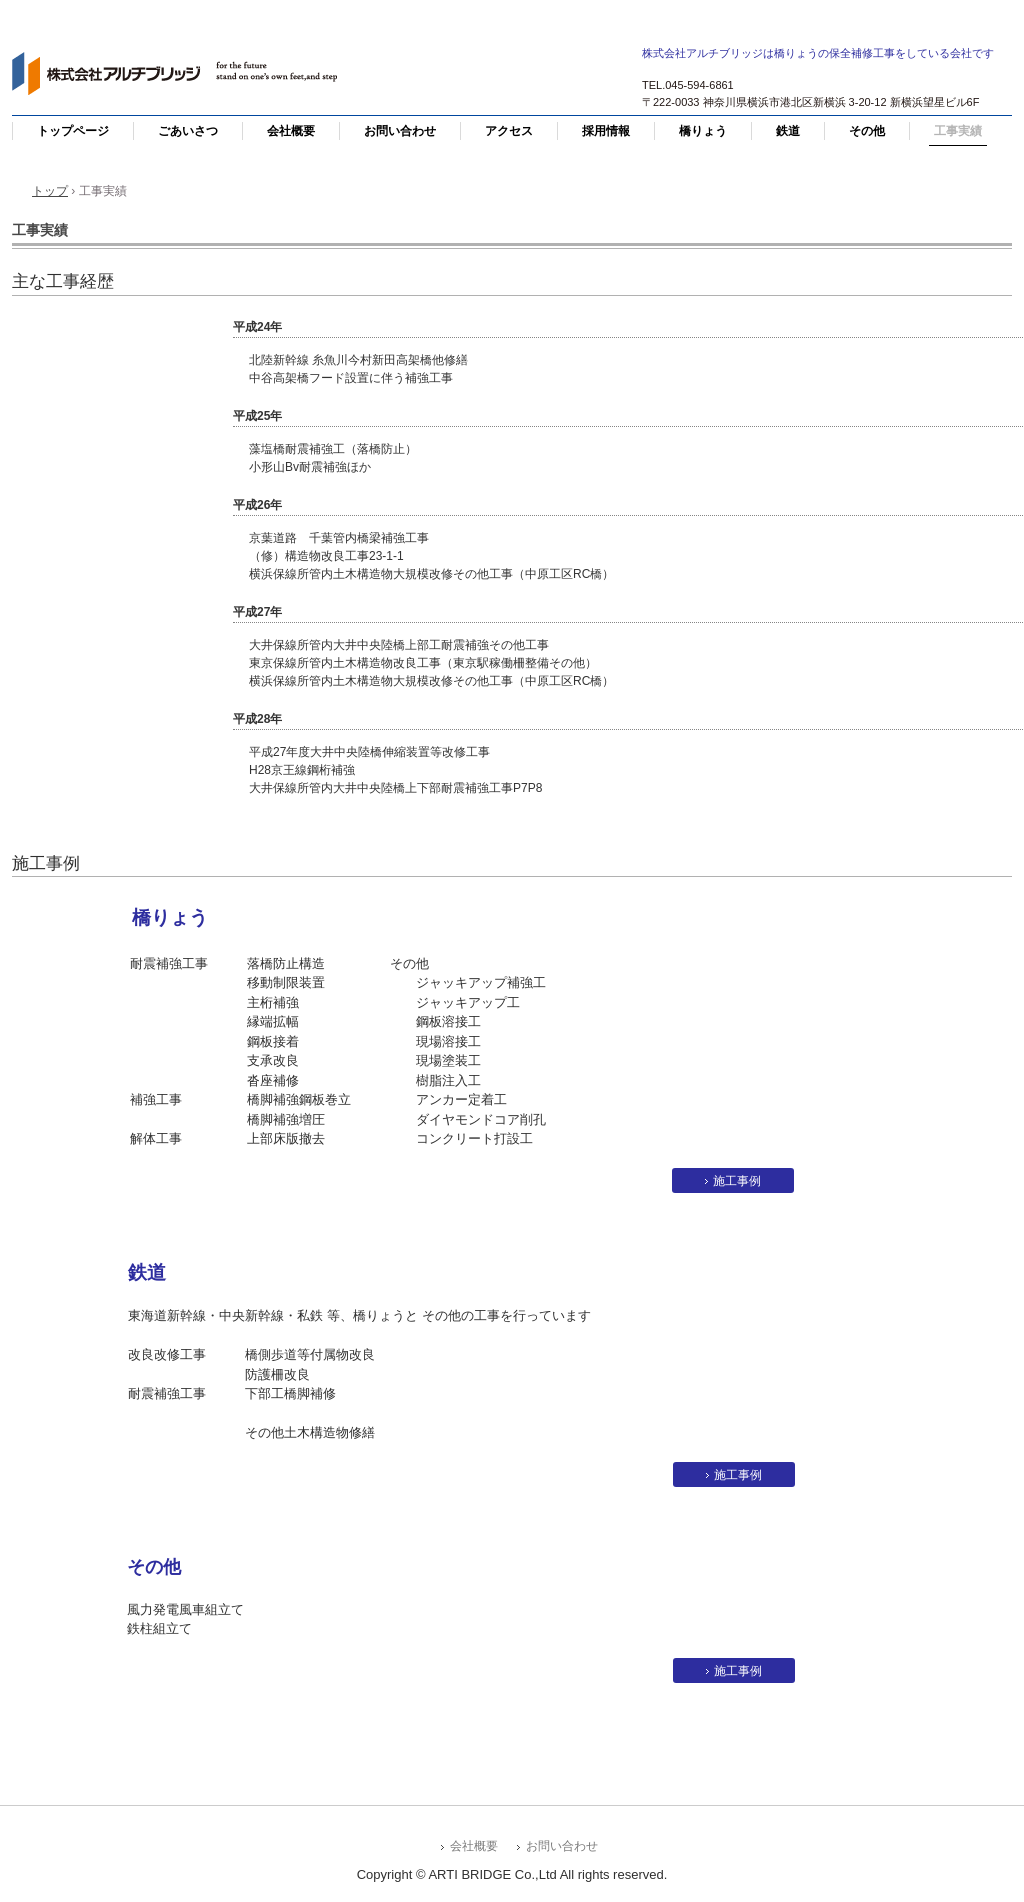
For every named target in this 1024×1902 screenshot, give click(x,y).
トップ (50, 191)
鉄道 (788, 131)
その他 (867, 131)
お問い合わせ (400, 131)
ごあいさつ (188, 131)
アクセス (509, 131)
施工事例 (737, 1181)
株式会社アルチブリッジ (182, 76)
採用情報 (606, 131)
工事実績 (958, 131)
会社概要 (291, 131)
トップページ (73, 131)
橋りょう (703, 131)
